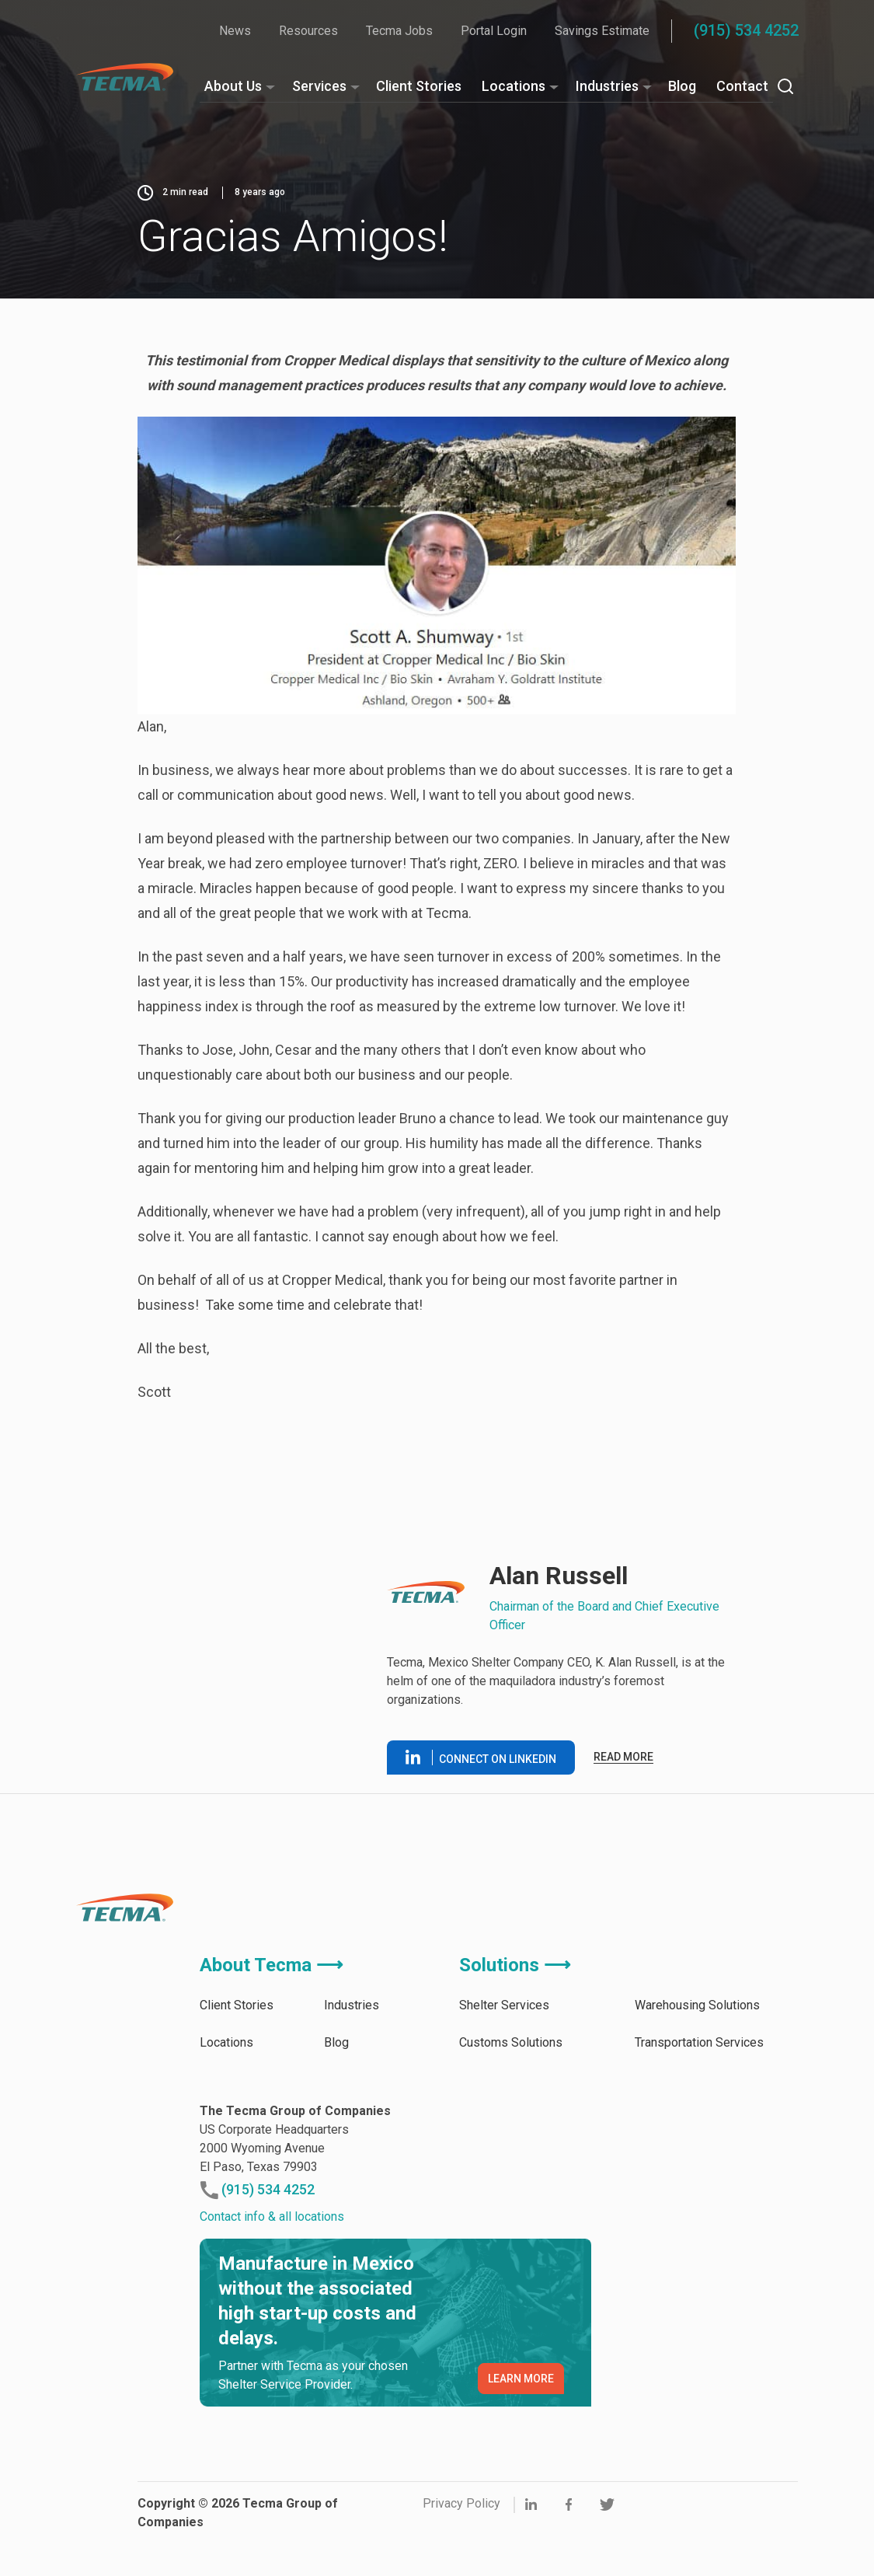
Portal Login (494, 30)
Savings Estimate (602, 30)
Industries (607, 86)
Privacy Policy (461, 2503)
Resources (308, 30)
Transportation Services (699, 2042)
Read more (623, 1756)
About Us (233, 86)
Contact (742, 86)
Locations (513, 86)
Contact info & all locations (272, 2216)
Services (319, 86)
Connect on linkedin (481, 1757)
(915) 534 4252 (746, 30)
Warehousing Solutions (697, 2005)
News (235, 30)
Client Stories (418, 86)
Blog (682, 86)
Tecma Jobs (399, 30)
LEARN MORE (521, 2378)
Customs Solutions (510, 2042)
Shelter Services (504, 2005)
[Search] (785, 86)
